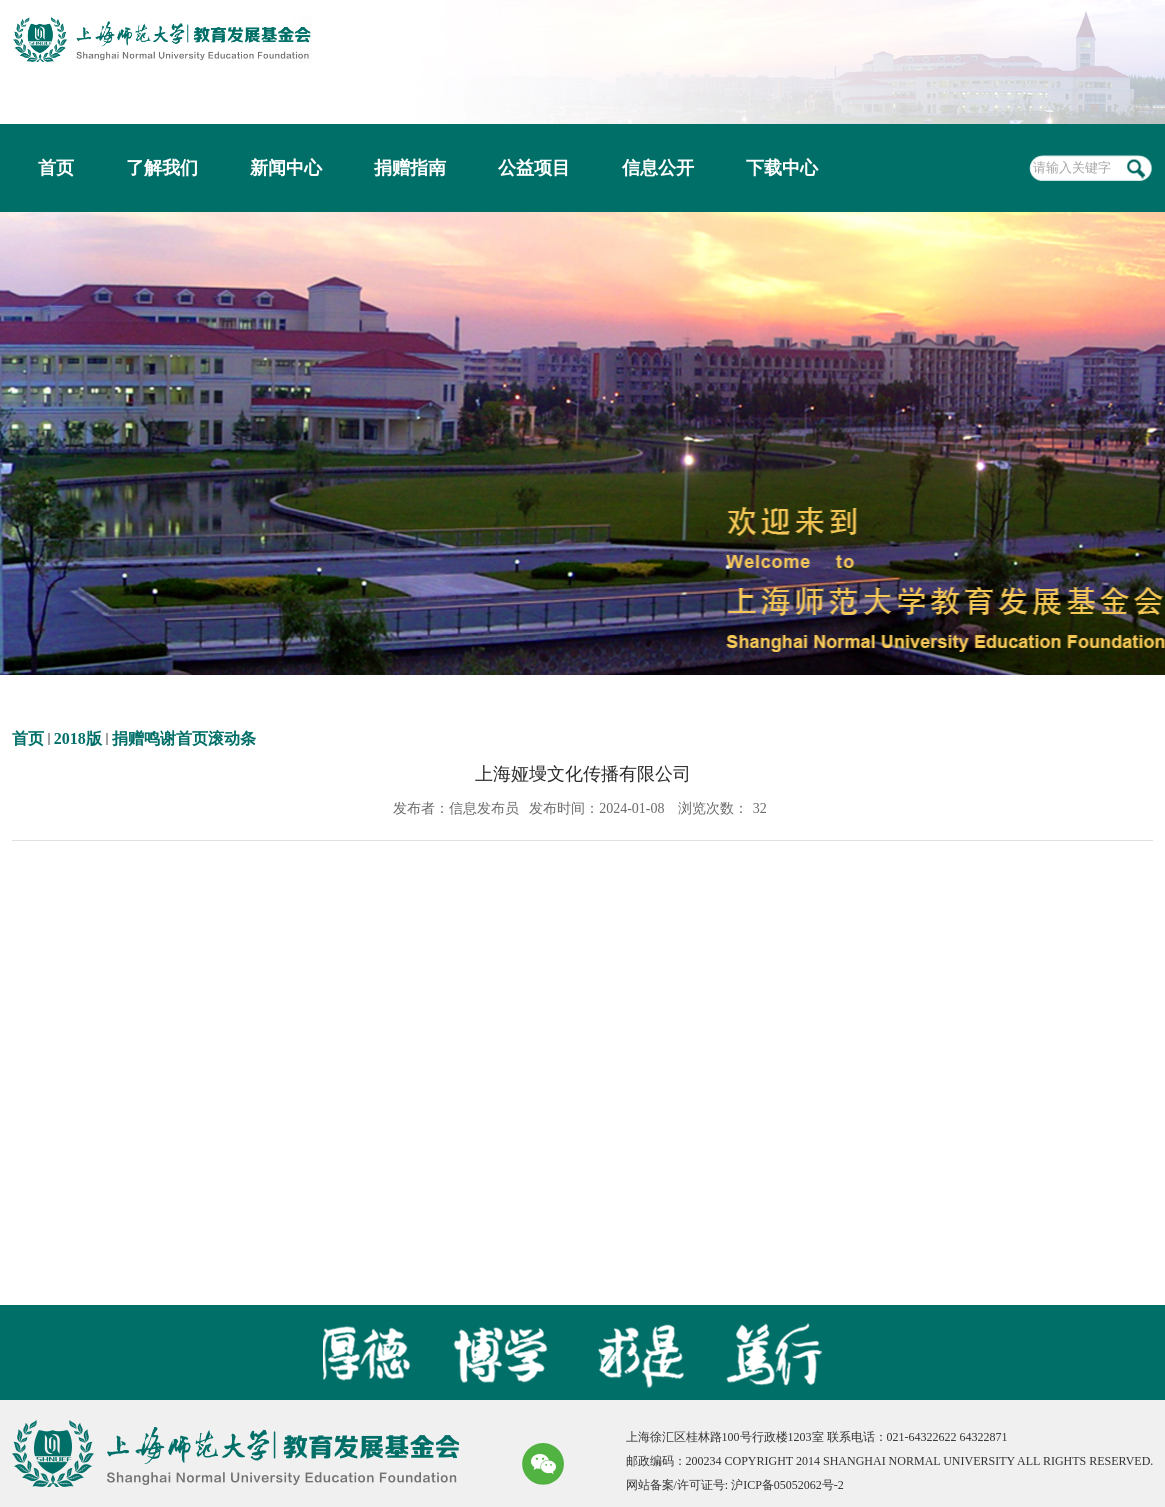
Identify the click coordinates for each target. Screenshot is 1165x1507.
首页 (56, 168)
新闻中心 (286, 168)
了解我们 (162, 168)
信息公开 (658, 168)
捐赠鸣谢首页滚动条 (184, 738)
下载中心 (782, 168)
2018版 (78, 738)
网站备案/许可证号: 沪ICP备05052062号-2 (735, 1485)
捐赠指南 (410, 168)
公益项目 (534, 168)
